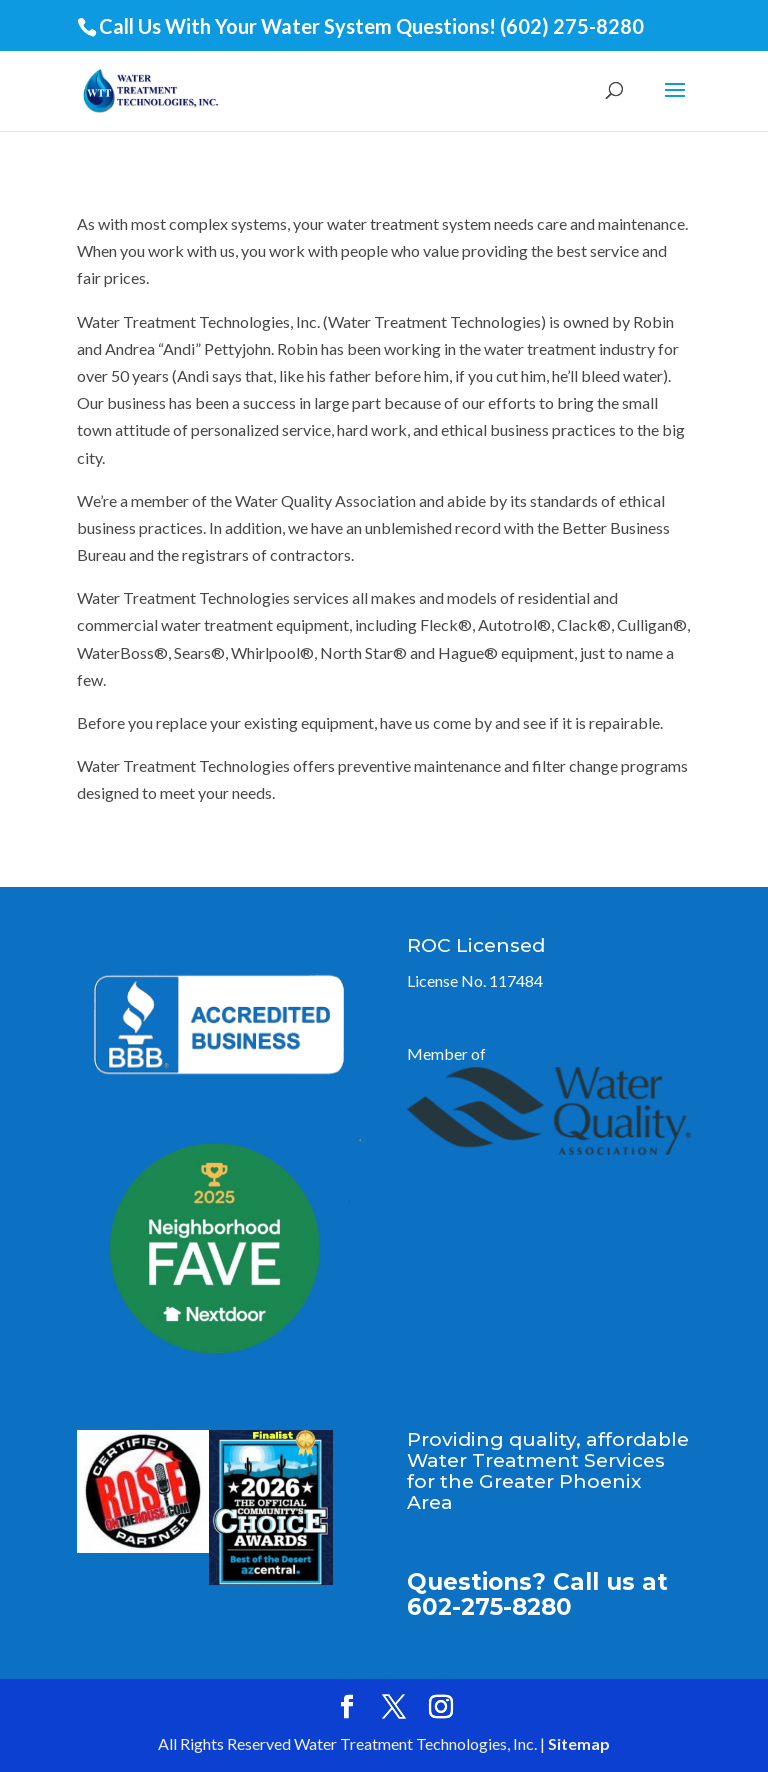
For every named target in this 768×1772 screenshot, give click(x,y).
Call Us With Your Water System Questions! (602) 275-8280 (371, 26)
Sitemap (579, 1743)
